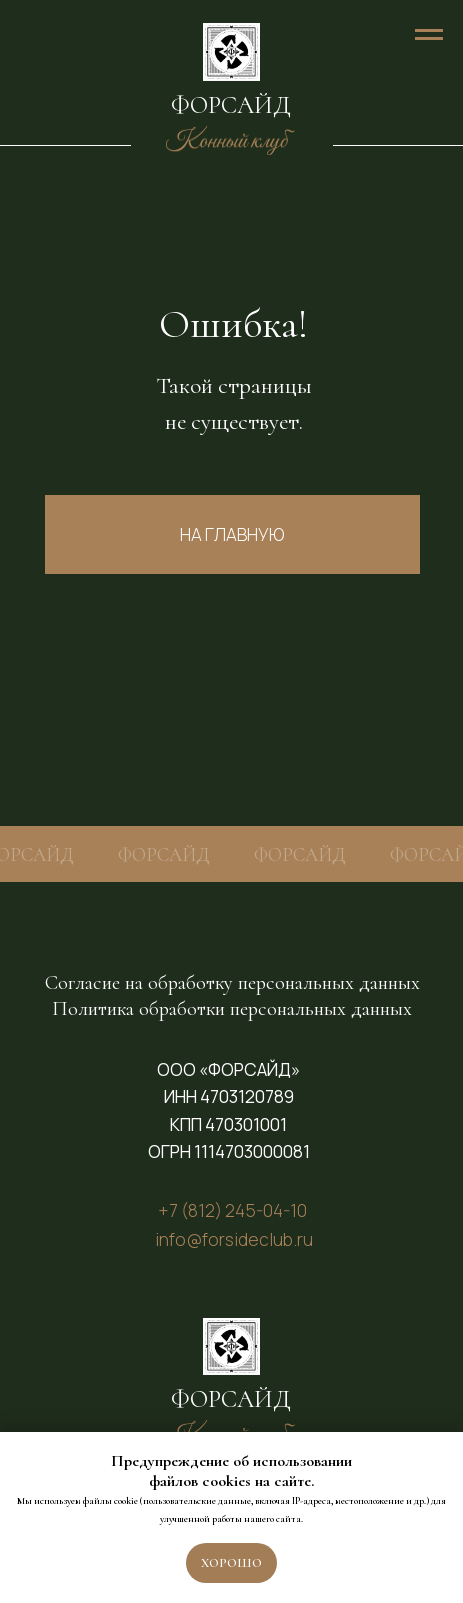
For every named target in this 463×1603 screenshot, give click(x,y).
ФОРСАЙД (231, 105)
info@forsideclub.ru (234, 1239)
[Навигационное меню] (429, 35)
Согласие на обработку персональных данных (232, 982)
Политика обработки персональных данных (232, 1008)
